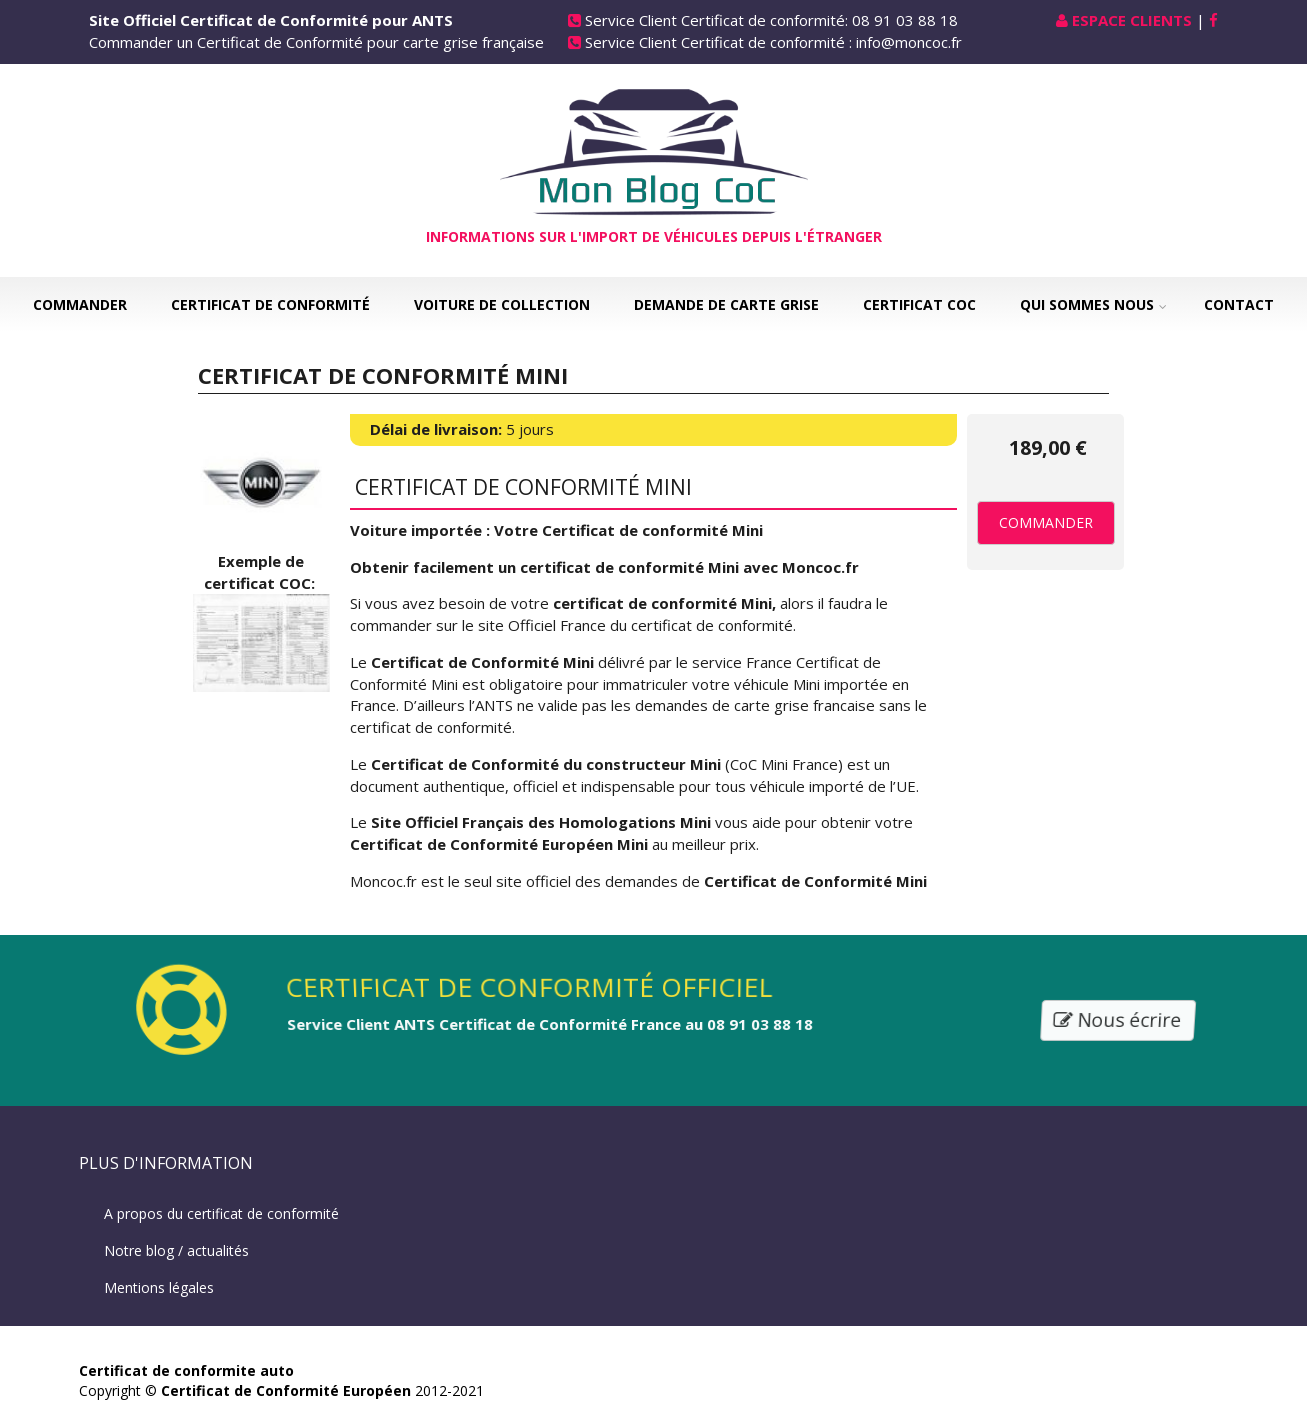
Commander (80, 304)
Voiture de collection (502, 304)
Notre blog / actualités (176, 1250)
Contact (1239, 304)
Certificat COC (919, 304)
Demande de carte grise (726, 304)
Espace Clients (1132, 20)
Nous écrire (1118, 1019)
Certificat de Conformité (270, 304)
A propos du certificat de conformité (221, 1213)
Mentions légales (159, 1287)
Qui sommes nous (1087, 304)
